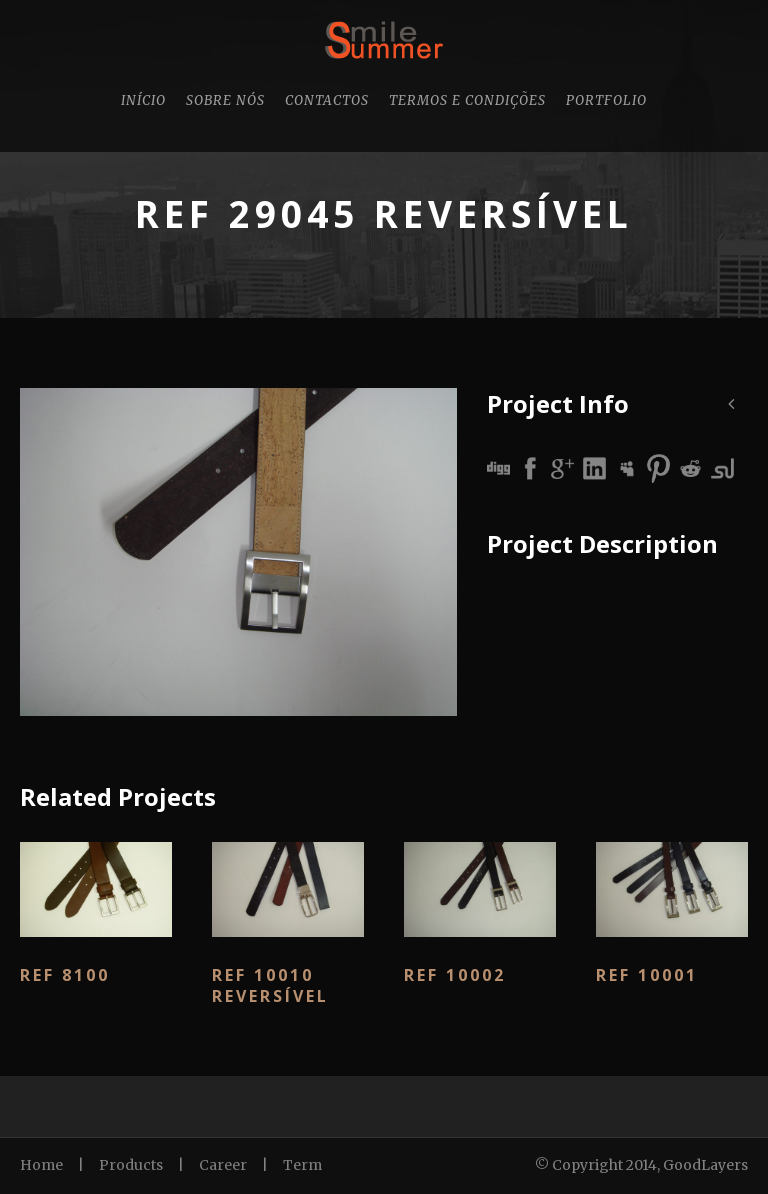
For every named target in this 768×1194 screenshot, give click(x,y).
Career (223, 1165)
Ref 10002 (455, 975)
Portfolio (606, 100)
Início (143, 100)
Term (302, 1165)
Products (131, 1165)
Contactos (327, 100)
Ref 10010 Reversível (270, 985)
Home (41, 1165)
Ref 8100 (65, 975)
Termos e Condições (467, 100)
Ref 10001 (647, 975)
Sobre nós (225, 100)
